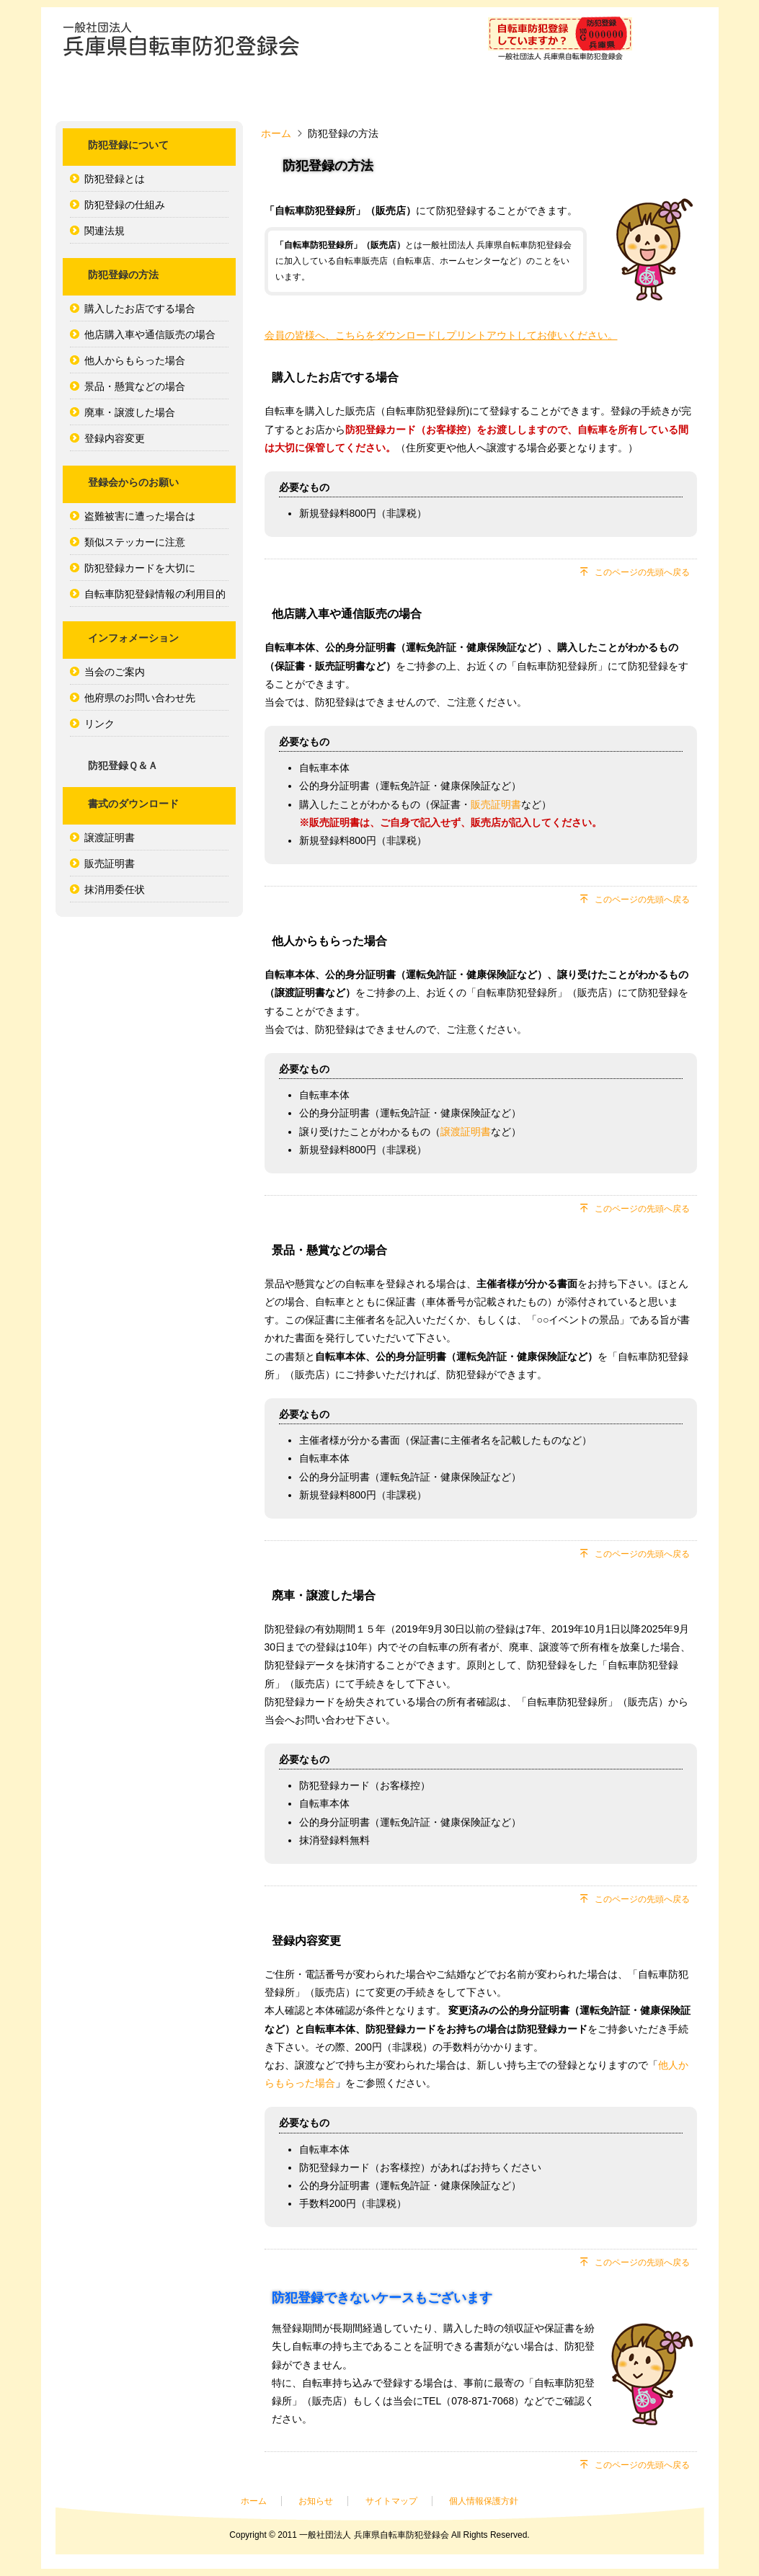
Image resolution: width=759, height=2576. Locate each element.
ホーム (110, 95)
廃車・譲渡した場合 (129, 412)
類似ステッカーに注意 (134, 542)
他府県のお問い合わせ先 (139, 697)
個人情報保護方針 (483, 2501)
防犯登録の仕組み (124, 204)
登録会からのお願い (434, 95)
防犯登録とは (114, 179)
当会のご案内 (114, 672)
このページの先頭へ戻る (642, 572)
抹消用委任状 (114, 889)
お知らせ (315, 2501)
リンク (99, 723)
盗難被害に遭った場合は (139, 516)
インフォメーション (542, 95)
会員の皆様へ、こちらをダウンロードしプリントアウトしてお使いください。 (441, 335)
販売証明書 (109, 863)
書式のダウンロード (133, 803)
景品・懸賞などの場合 (134, 386)
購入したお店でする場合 (139, 308)
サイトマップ (391, 2501)
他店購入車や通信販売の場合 (150, 334)
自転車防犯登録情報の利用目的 (155, 594)
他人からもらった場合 (134, 360)
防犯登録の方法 (326, 95)
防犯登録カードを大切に (139, 568)
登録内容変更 (114, 438)
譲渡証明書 (109, 837)
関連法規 (104, 230)
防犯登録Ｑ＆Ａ (650, 95)
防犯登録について (218, 95)
